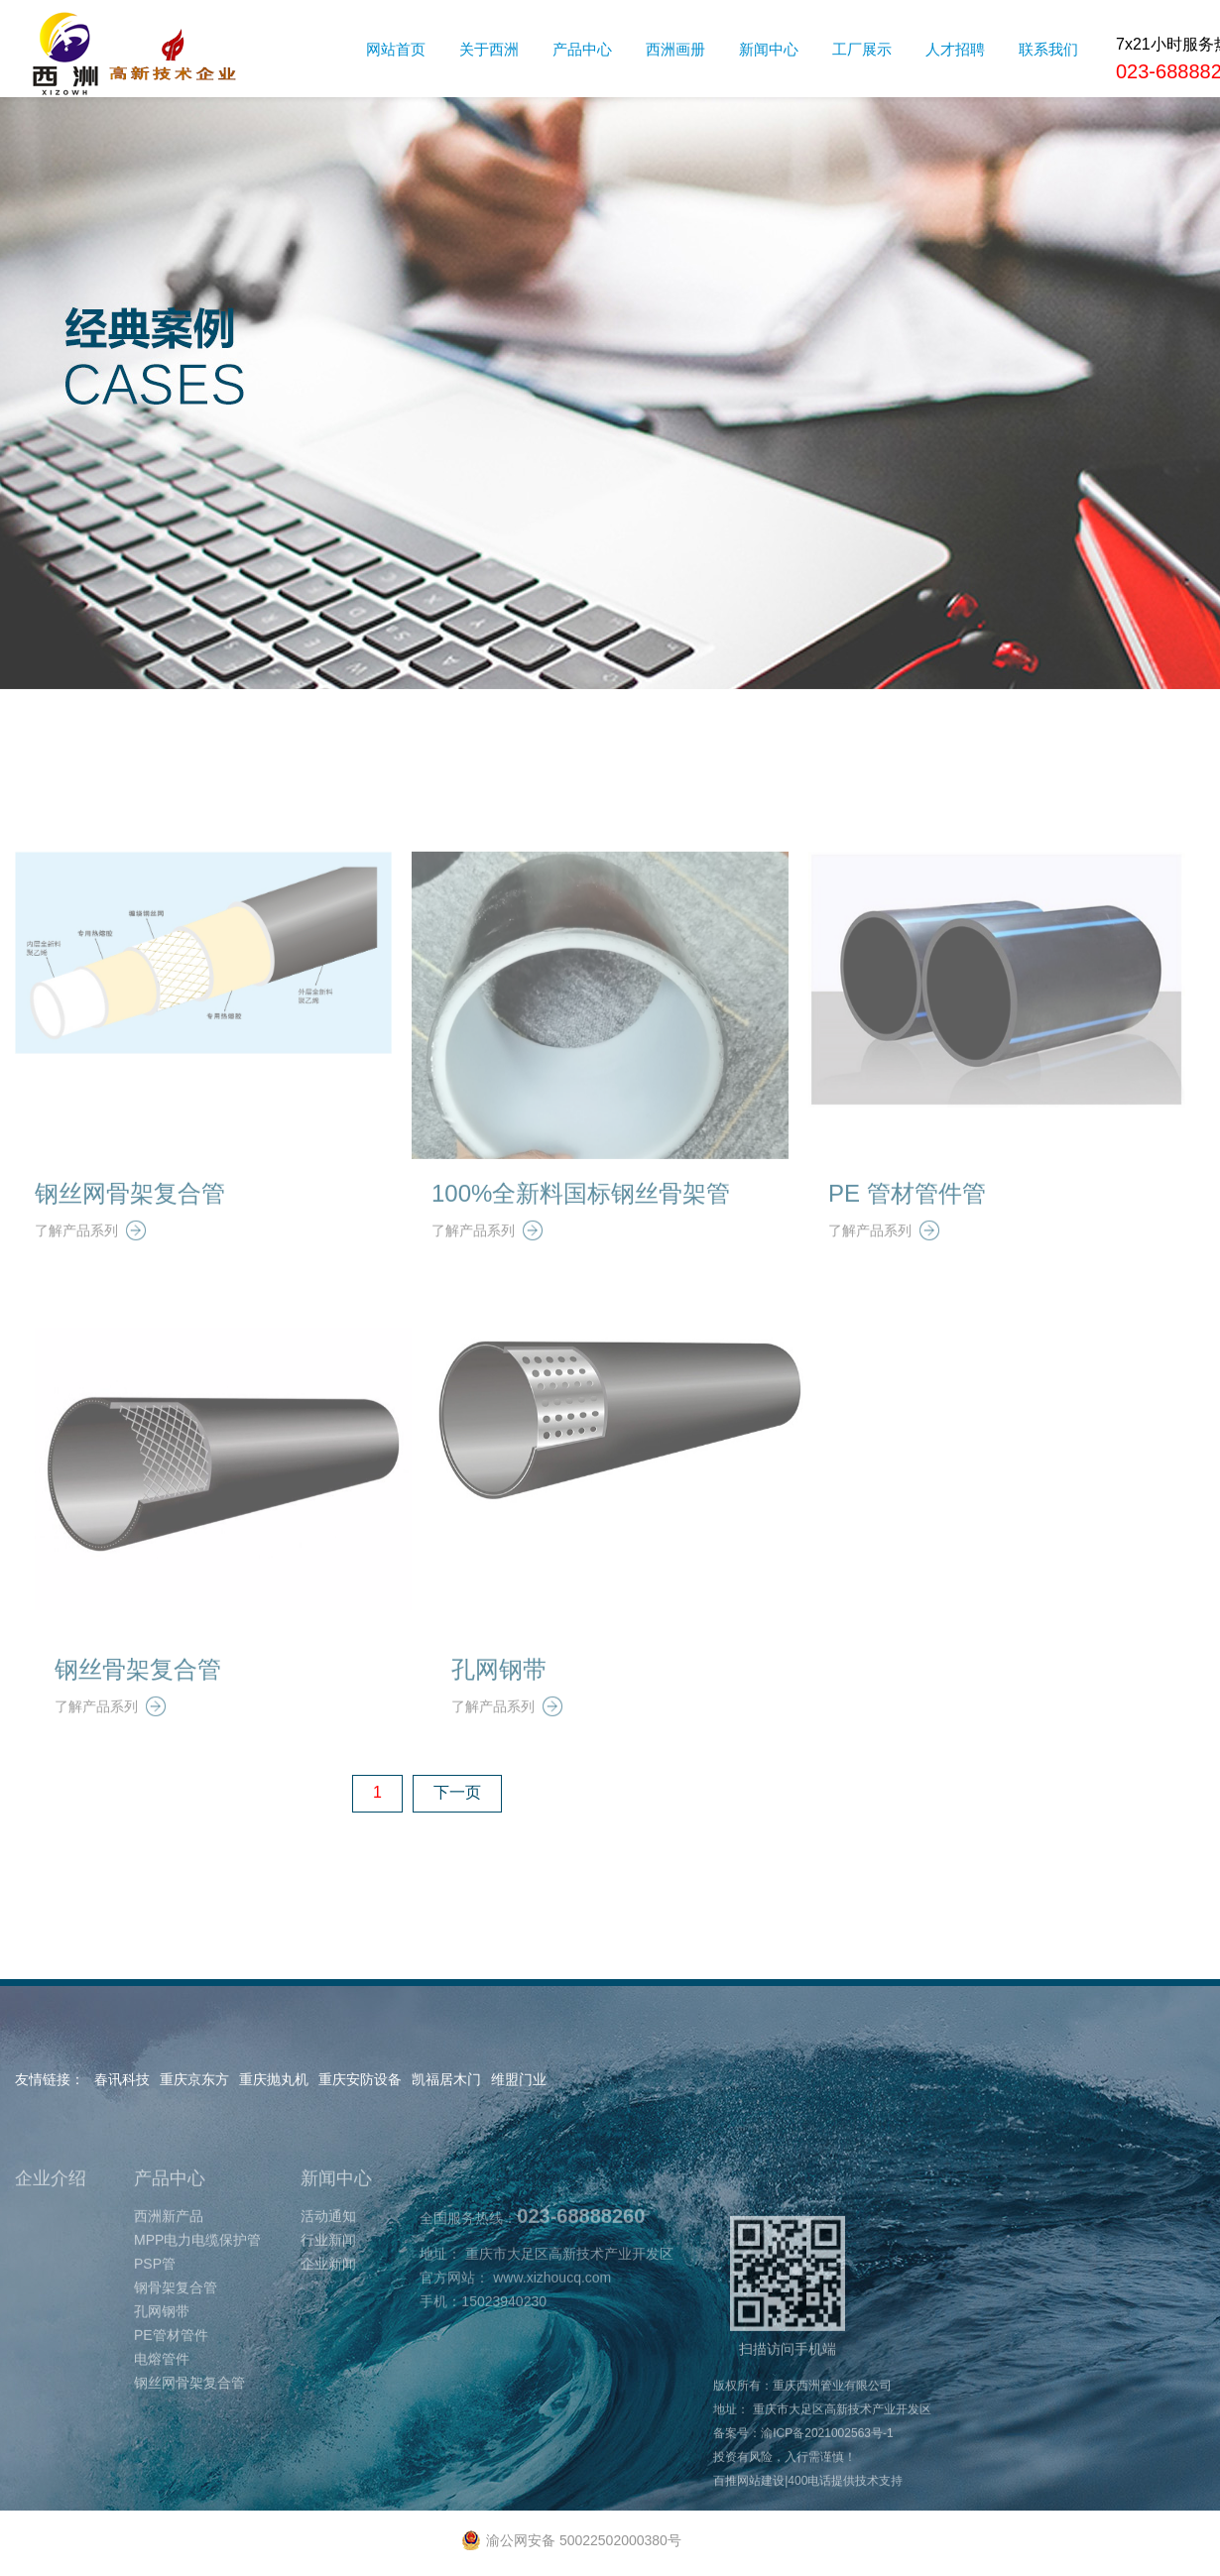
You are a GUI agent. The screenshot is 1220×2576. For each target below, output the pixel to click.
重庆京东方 (194, 2079)
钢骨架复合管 (175, 2323)
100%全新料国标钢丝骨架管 (580, 1229)
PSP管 (155, 2299)
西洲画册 (675, 49)
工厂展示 (862, 49)
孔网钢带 (499, 1705)
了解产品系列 (90, 1266)
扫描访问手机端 (787, 2322)
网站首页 (396, 49)
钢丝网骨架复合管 (130, 1229)
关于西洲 (489, 49)
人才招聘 (955, 49)
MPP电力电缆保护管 (197, 2275)
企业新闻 (328, 2299)
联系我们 (1048, 49)
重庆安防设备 (360, 2079)
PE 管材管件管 (907, 1229)
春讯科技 (122, 2079)
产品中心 (582, 49)
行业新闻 (328, 2275)
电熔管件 (161, 2394)
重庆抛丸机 (273, 2079)
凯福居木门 (446, 2079)
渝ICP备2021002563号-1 (827, 2469)
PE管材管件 (171, 2371)
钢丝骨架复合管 (138, 1705)
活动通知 (328, 2252)
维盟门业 (519, 2079)
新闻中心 (768, 49)
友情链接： (49, 2079)
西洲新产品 (168, 2252)
